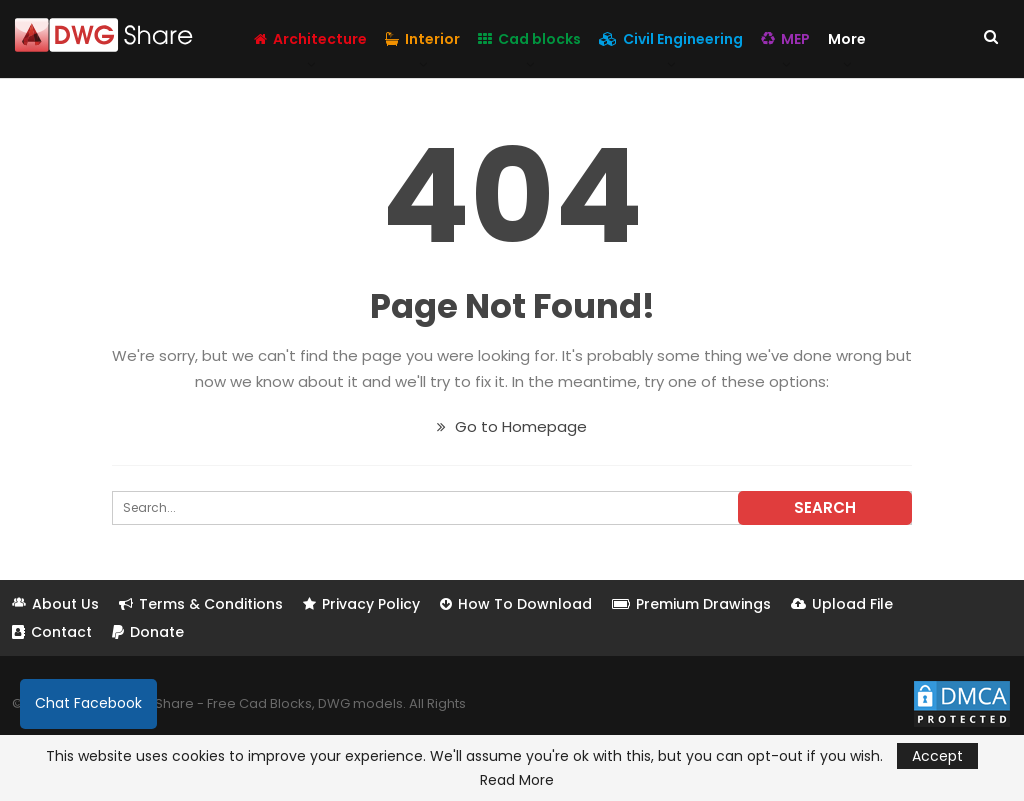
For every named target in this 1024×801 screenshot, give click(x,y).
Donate (148, 632)
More (847, 39)
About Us (55, 604)
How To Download (516, 604)
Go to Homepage (512, 426)
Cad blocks (529, 39)
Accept (937, 756)
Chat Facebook (88, 703)
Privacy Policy (361, 604)
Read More (517, 780)
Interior (422, 39)
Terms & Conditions (201, 604)
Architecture (310, 39)
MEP (785, 39)
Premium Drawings (691, 604)
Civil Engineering (671, 39)
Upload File (842, 604)
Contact (52, 632)
